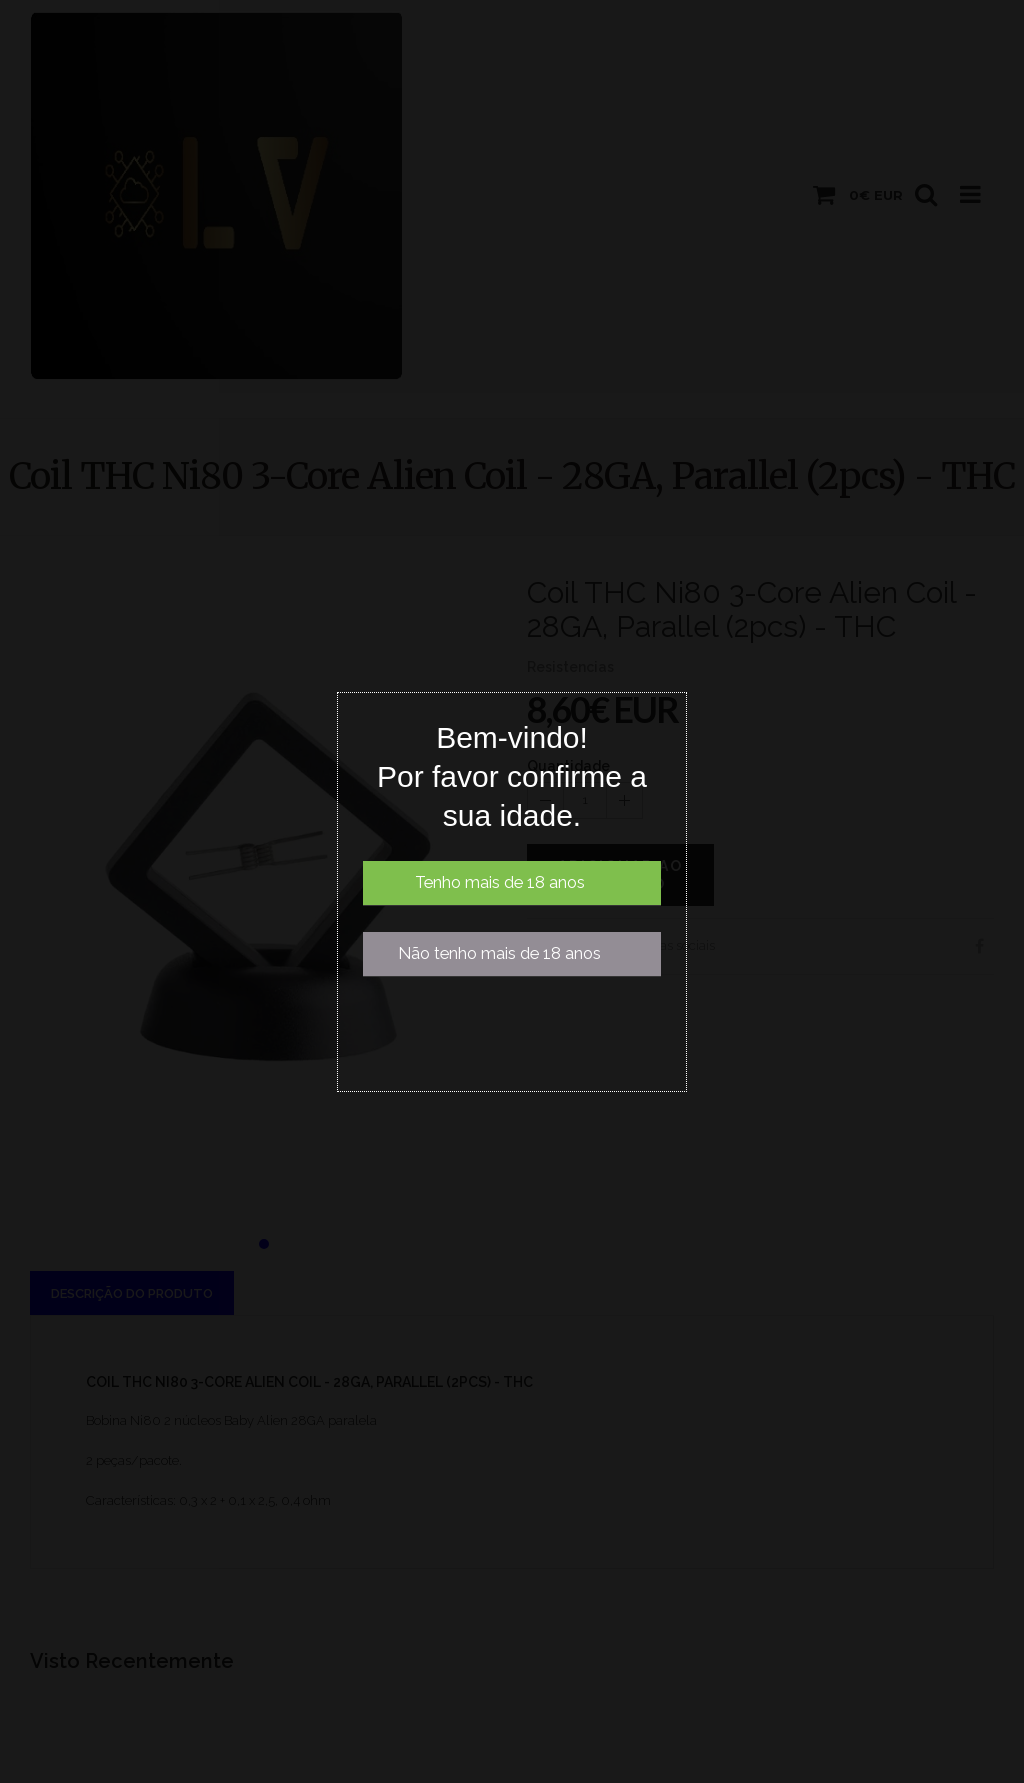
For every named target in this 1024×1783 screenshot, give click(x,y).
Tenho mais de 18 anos (500, 882)
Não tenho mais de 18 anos (499, 953)
